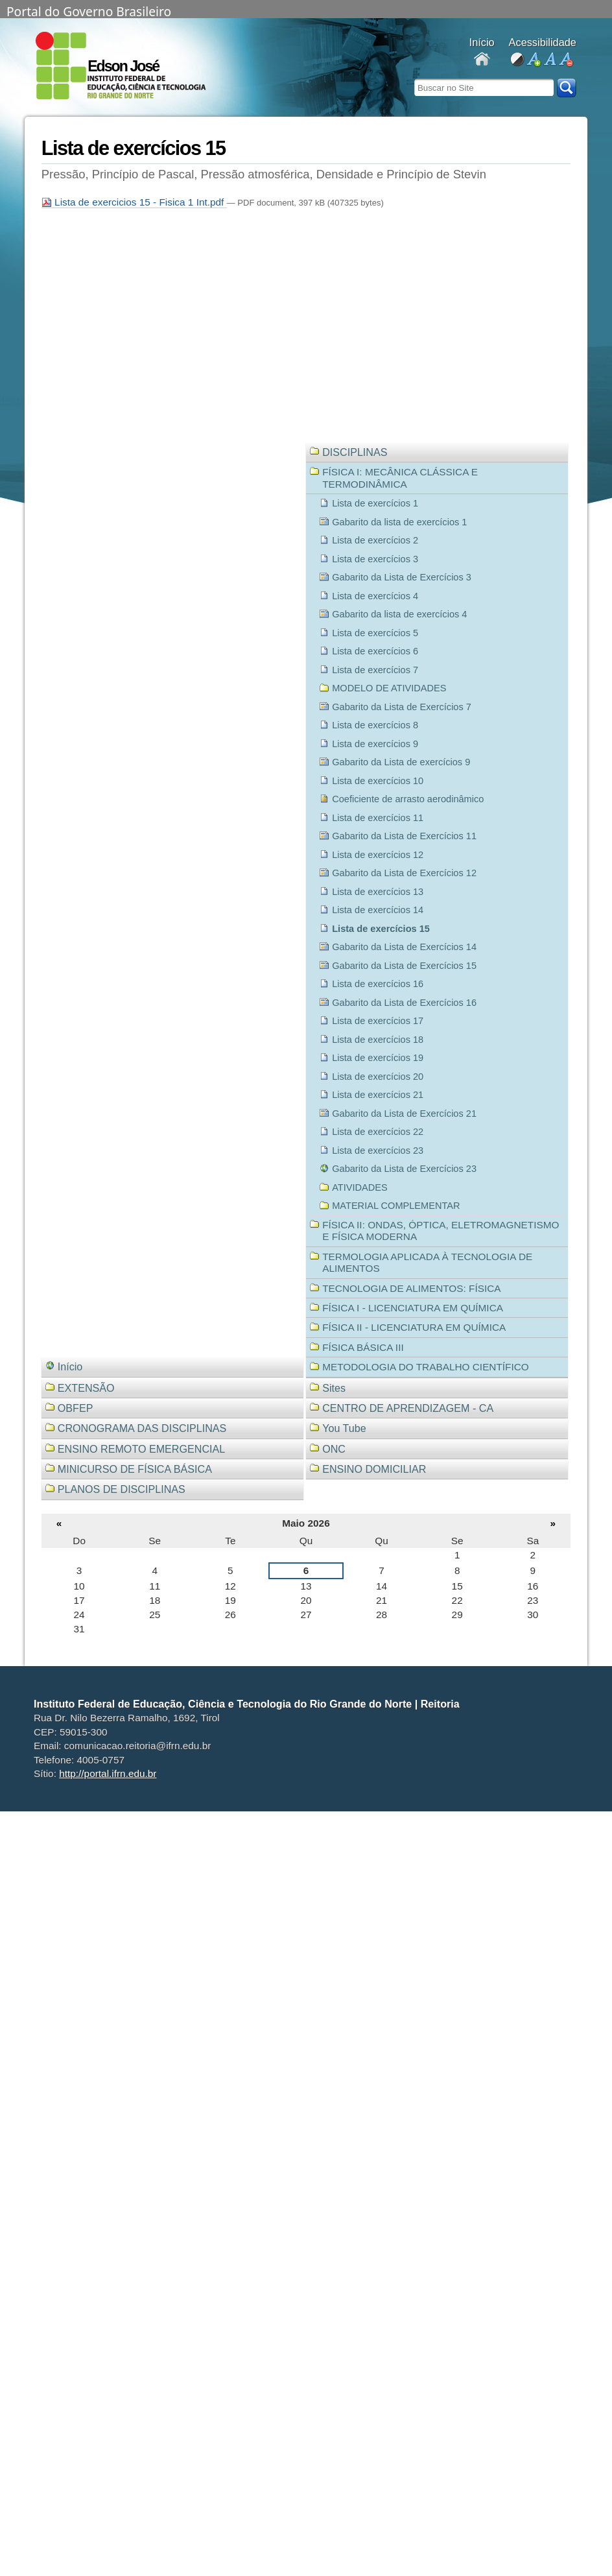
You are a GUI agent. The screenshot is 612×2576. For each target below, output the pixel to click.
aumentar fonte (533, 60)
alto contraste (517, 60)
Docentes (482, 60)
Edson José (123, 66)
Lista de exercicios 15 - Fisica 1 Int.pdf (134, 202)
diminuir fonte (566, 60)
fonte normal (549, 60)
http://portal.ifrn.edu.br (107, 1773)
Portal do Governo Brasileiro (88, 10)
